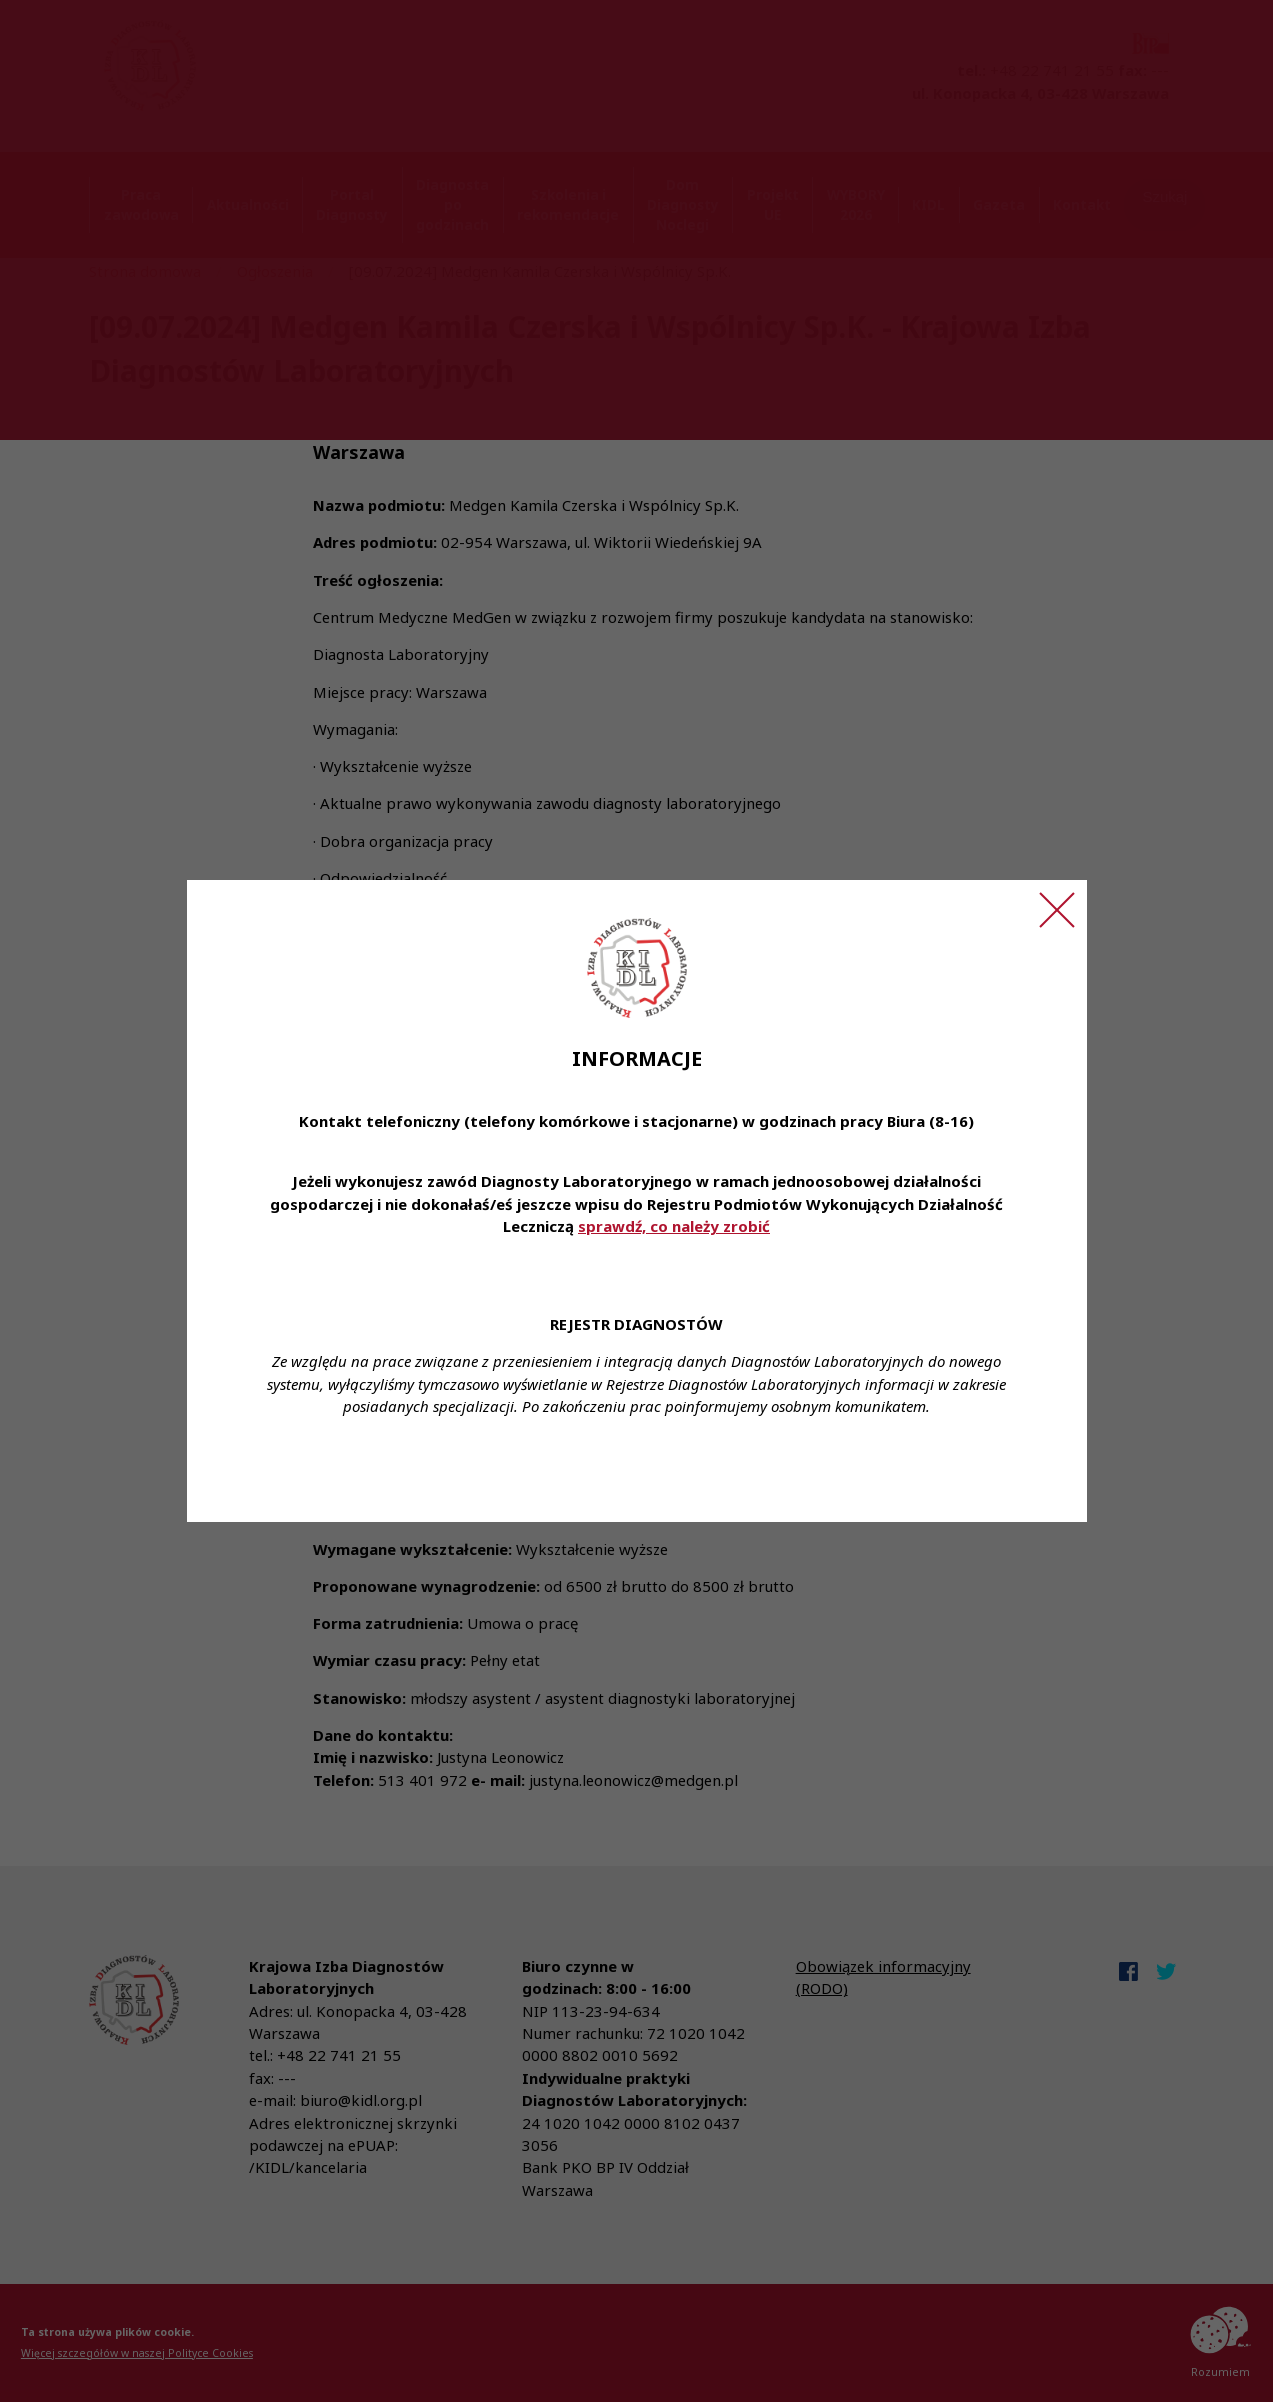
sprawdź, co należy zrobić (674, 1226)
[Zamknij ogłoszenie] (1057, 910)
